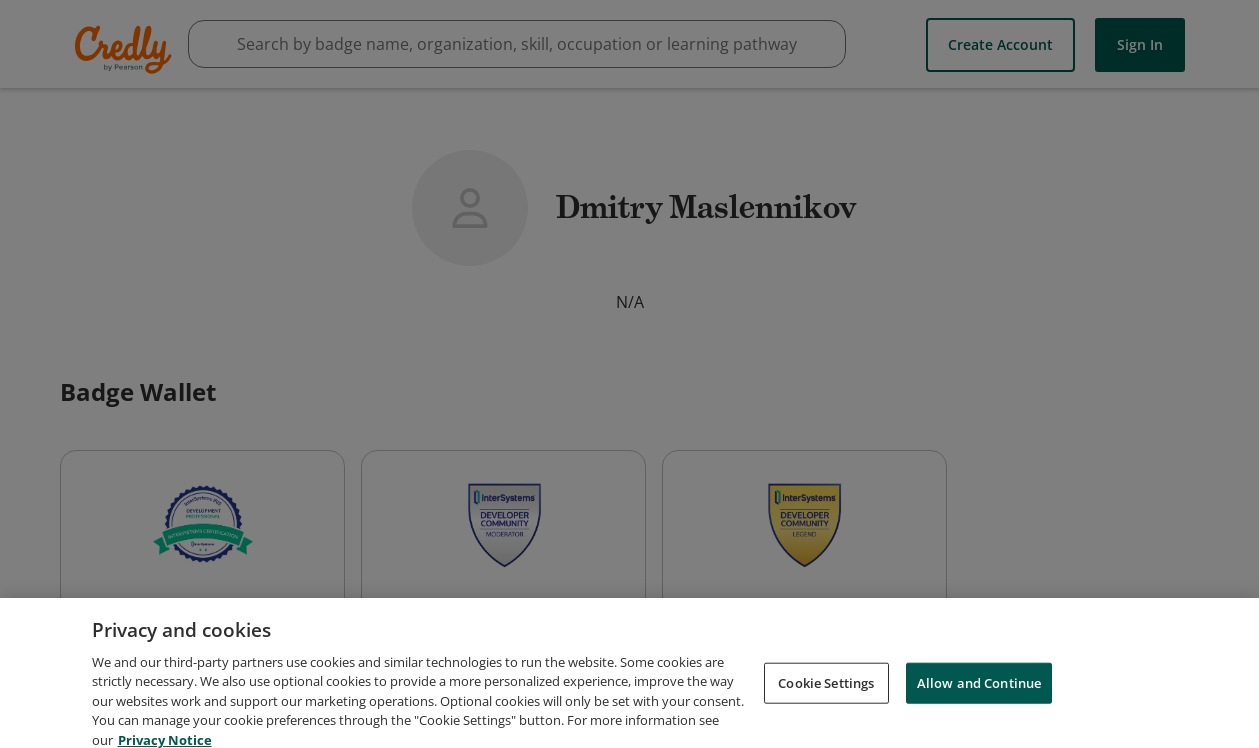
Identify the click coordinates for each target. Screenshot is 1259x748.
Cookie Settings (826, 720)
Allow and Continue (979, 720)
